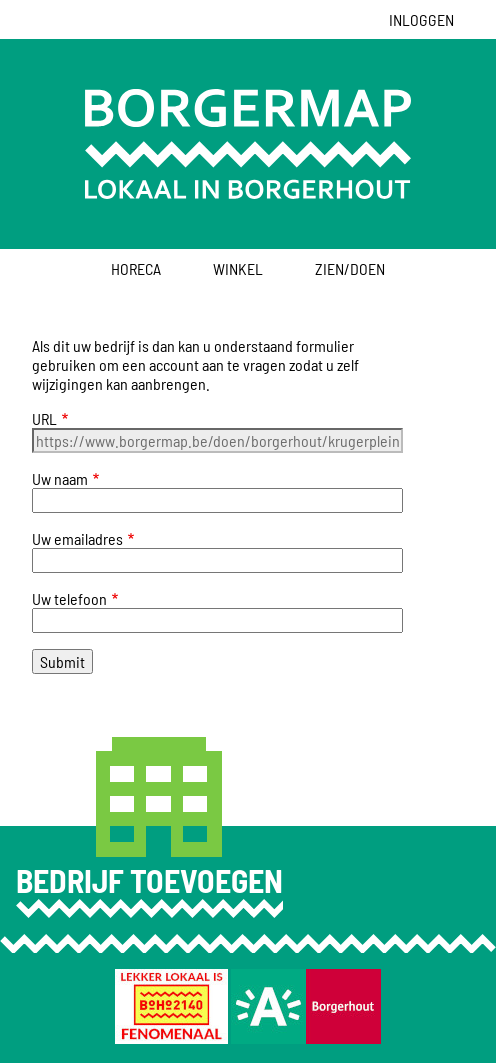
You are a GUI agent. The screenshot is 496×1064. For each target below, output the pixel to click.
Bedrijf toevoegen (149, 880)
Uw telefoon (69, 598)
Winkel (238, 268)
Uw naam (60, 478)
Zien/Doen (350, 268)
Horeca (136, 268)
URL (44, 418)
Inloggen (421, 19)
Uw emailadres (77, 538)
